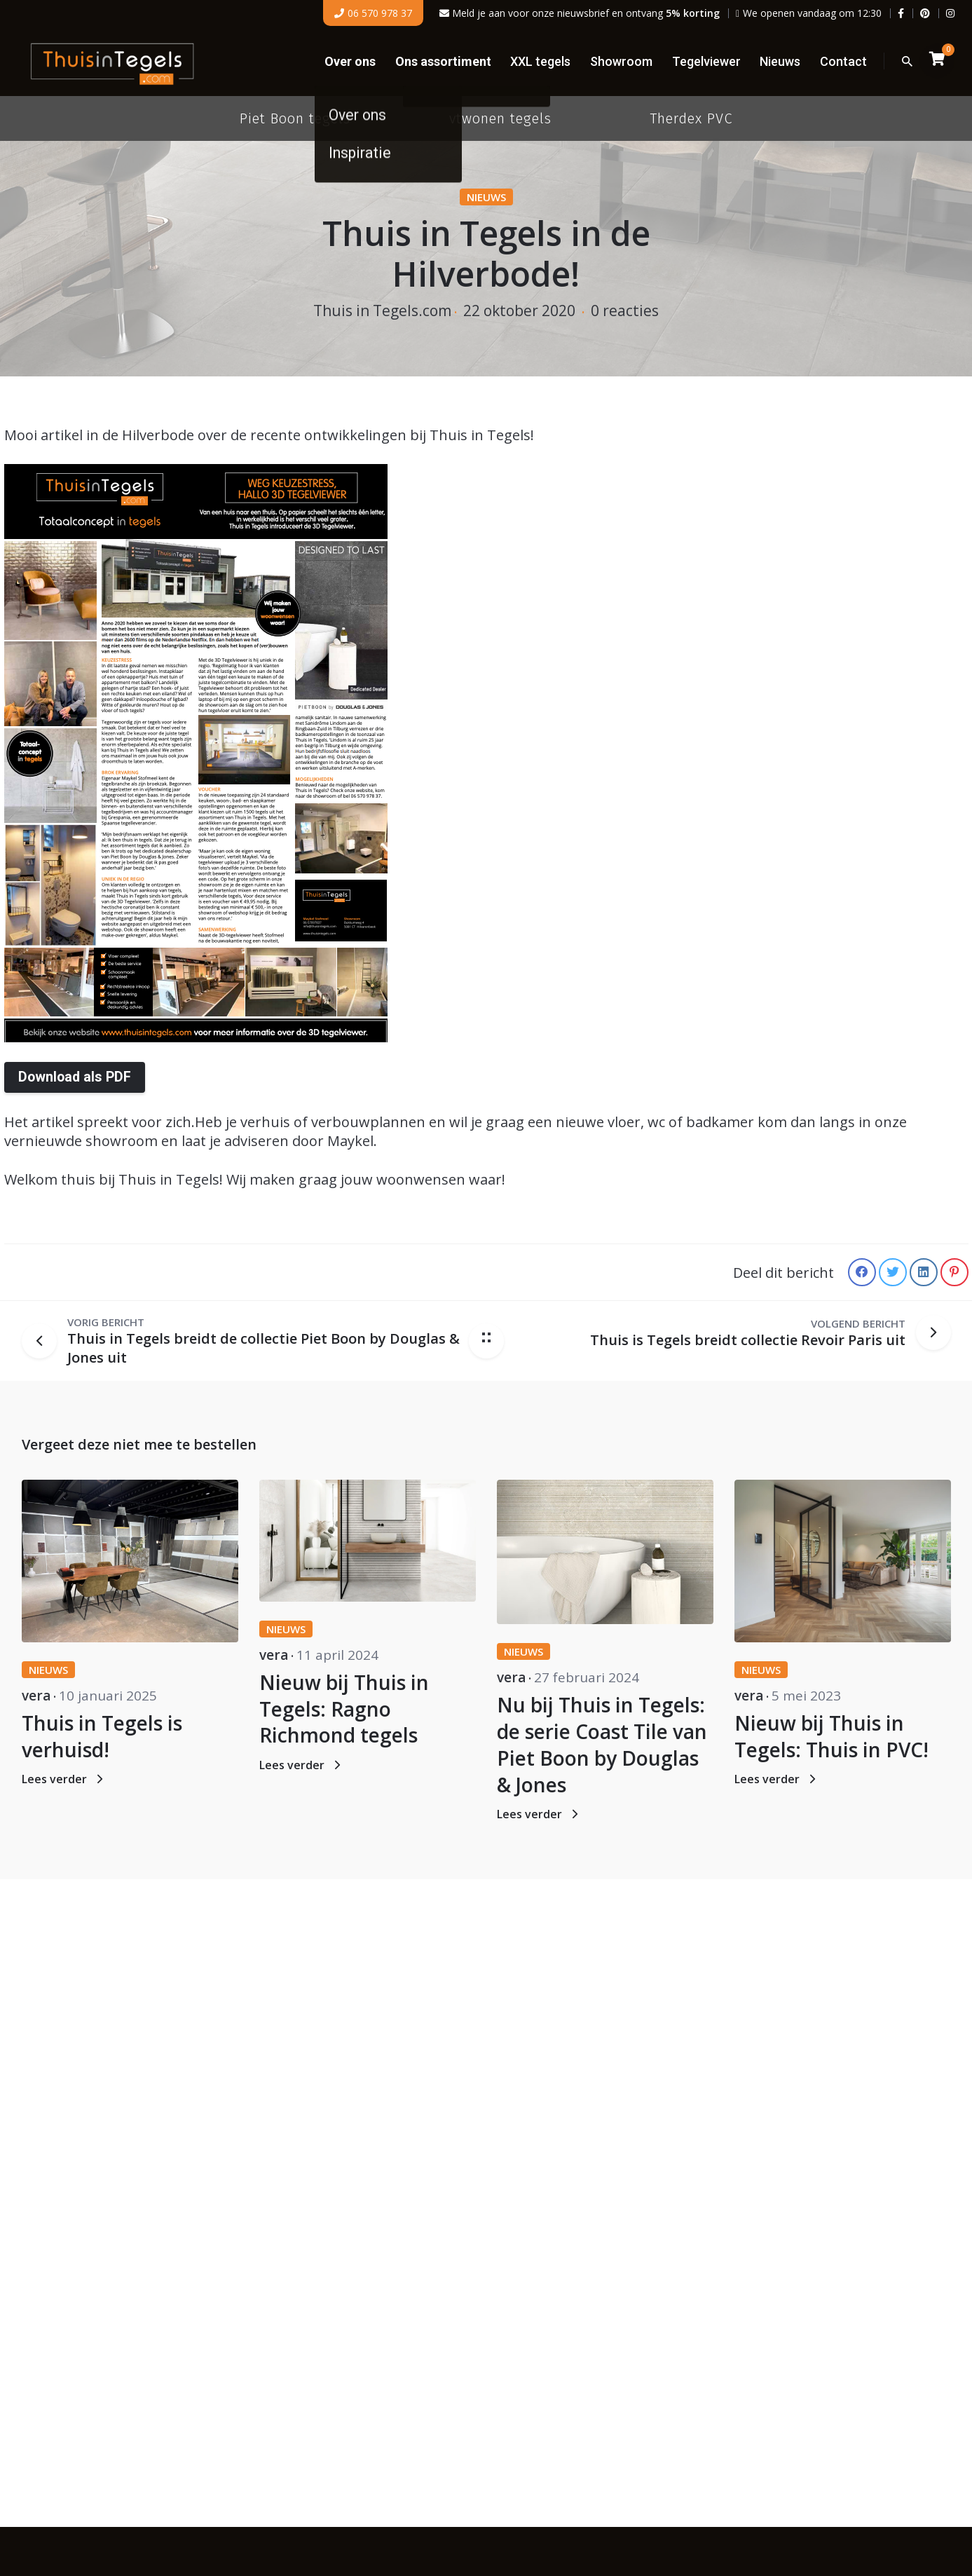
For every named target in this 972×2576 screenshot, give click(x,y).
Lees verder (64, 1779)
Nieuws (486, 197)
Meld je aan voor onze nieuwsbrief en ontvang (579, 13)
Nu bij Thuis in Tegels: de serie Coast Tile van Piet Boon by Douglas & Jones (602, 1744)
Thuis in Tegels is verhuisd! (102, 1736)
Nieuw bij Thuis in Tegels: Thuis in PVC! (831, 1736)
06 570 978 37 (373, 13)
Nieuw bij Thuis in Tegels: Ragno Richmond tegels (344, 1709)
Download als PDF (74, 1077)
